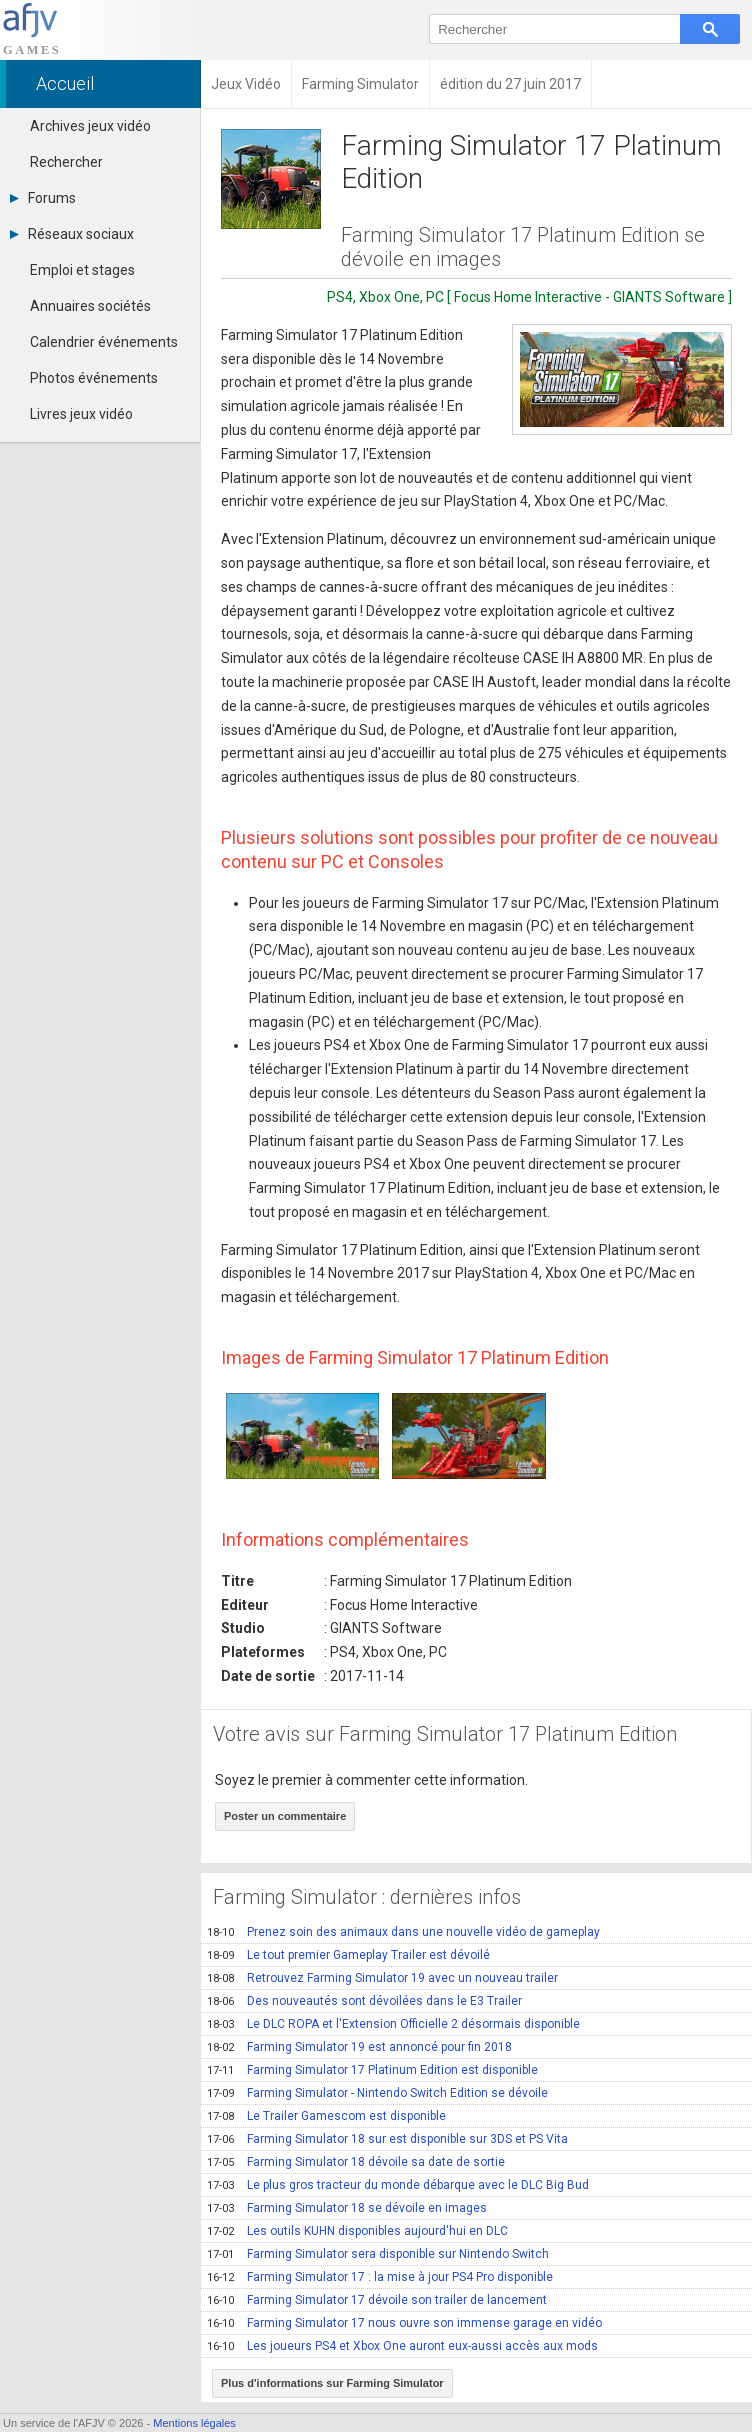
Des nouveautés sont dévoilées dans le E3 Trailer (364, 2001)
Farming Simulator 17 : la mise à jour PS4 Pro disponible (380, 2277)
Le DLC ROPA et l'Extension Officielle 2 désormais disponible (393, 2024)
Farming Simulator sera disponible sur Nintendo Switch (378, 2254)
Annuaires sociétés (90, 306)
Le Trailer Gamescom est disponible (326, 2116)
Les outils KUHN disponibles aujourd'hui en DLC (357, 2231)
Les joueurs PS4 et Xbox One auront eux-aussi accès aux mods (402, 2346)
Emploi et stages (82, 270)
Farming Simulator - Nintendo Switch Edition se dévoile (377, 2093)
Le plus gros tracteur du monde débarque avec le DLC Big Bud (398, 2185)
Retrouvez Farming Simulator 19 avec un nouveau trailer (382, 1978)
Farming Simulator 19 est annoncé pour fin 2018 (359, 2047)
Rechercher (66, 162)
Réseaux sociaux (72, 234)
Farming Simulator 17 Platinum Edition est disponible (372, 2070)
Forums (43, 198)
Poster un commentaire (285, 1816)
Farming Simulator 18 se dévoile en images (347, 2208)
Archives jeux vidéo (90, 126)
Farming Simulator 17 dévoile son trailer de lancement (377, 2300)
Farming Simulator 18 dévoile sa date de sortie (356, 2162)
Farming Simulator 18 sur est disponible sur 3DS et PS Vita (387, 2139)
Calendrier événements (104, 342)
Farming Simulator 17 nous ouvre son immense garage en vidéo (404, 2323)
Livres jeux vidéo (81, 414)
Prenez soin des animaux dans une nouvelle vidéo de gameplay (403, 1932)
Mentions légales (194, 2423)
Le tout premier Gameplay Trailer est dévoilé (348, 1955)
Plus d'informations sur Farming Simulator (332, 2383)
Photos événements (94, 378)
